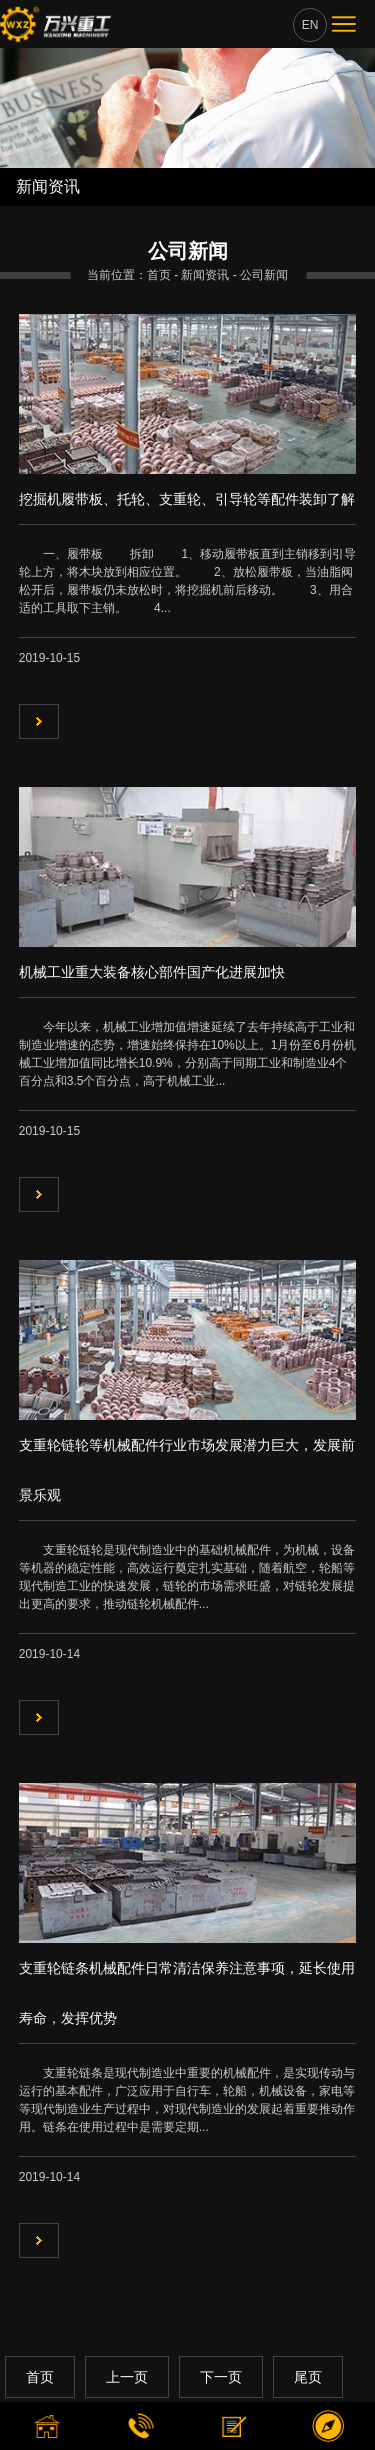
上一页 (127, 2377)
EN (310, 25)
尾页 (308, 2377)
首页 (40, 2377)
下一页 (221, 2377)
